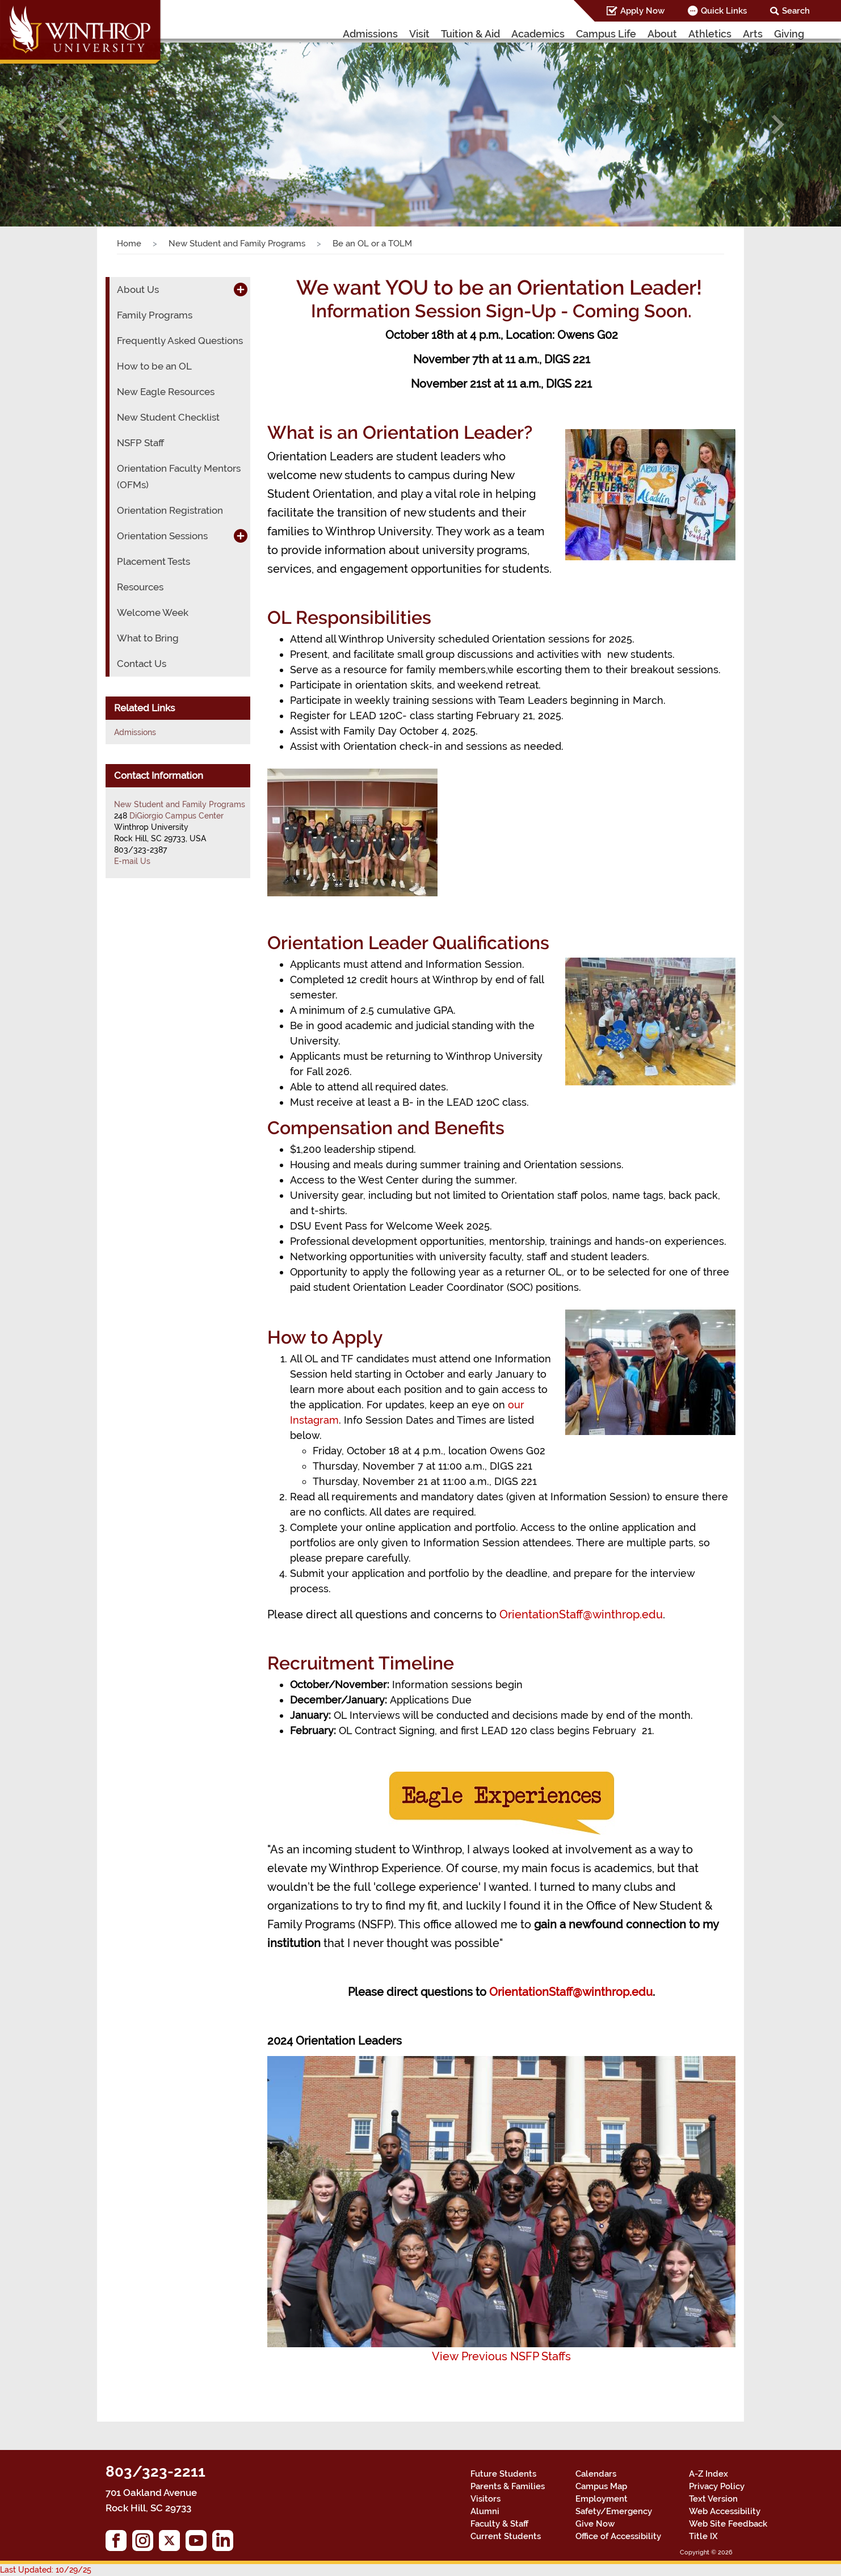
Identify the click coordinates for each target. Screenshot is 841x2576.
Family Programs (154, 315)
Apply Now (642, 11)
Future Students (503, 2474)
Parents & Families (507, 2486)
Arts (753, 34)
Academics (538, 34)
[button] (63, 124)
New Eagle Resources (166, 391)
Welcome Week (152, 612)
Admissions (370, 34)
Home (129, 243)
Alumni (484, 2511)
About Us (138, 289)
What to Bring (148, 638)
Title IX (703, 2536)
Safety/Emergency (613, 2511)
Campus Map (601, 2486)
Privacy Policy (717, 2486)
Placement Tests (153, 561)
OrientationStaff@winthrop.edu (581, 1614)
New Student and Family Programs (237, 243)
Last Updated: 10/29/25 (45, 2569)
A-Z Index (708, 2474)
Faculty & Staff (499, 2524)
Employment (601, 2499)
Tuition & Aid (470, 34)
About (662, 34)
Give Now (595, 2524)
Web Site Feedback (728, 2524)
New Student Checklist (168, 417)
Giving (789, 34)
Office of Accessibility (618, 2536)
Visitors (485, 2499)
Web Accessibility (724, 2511)
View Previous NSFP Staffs (501, 2356)
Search (796, 11)
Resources (140, 587)
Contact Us (141, 663)
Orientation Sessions (162, 536)
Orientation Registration (170, 510)
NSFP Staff (140, 442)
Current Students (505, 2536)
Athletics (709, 34)
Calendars (595, 2474)
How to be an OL (154, 366)
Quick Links (724, 11)
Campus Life (606, 34)
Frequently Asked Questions (180, 340)
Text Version (713, 2499)
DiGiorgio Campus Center (176, 815)
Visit (419, 34)
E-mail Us (132, 861)
